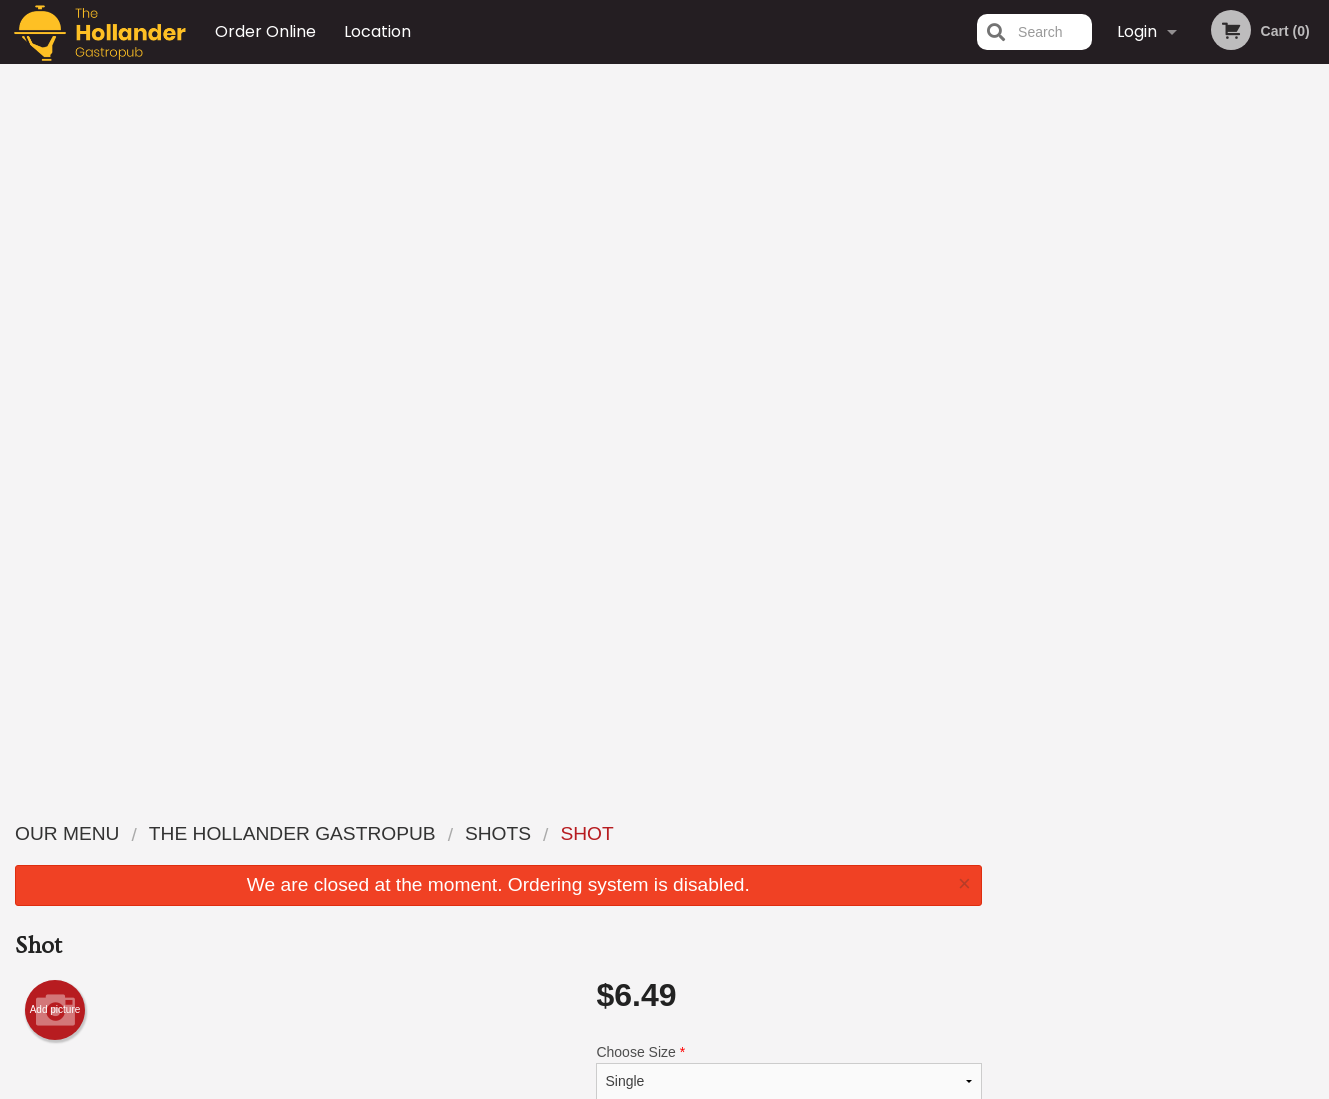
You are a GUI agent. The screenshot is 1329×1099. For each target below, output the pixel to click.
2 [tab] (1118, 397)
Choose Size (788, 362)
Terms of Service (697, 1086)
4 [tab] (1178, 397)
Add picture (55, 300)
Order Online (265, 31)
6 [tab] (1238, 397)
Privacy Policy (803, 905)
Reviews (787, 832)
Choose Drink (788, 436)
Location (377, 31)
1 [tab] (1088, 397)
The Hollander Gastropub (293, 807)
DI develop (695, 1032)
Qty (655, 597)
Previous (1013, 268)
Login (1137, 31)
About (779, 857)
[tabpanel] (1163, 268)
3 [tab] (1148, 397)
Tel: (981, 881)
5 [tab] (1208, 397)
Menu (612, 832)
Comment (788, 516)
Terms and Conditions (825, 881)
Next (1314, 268)
